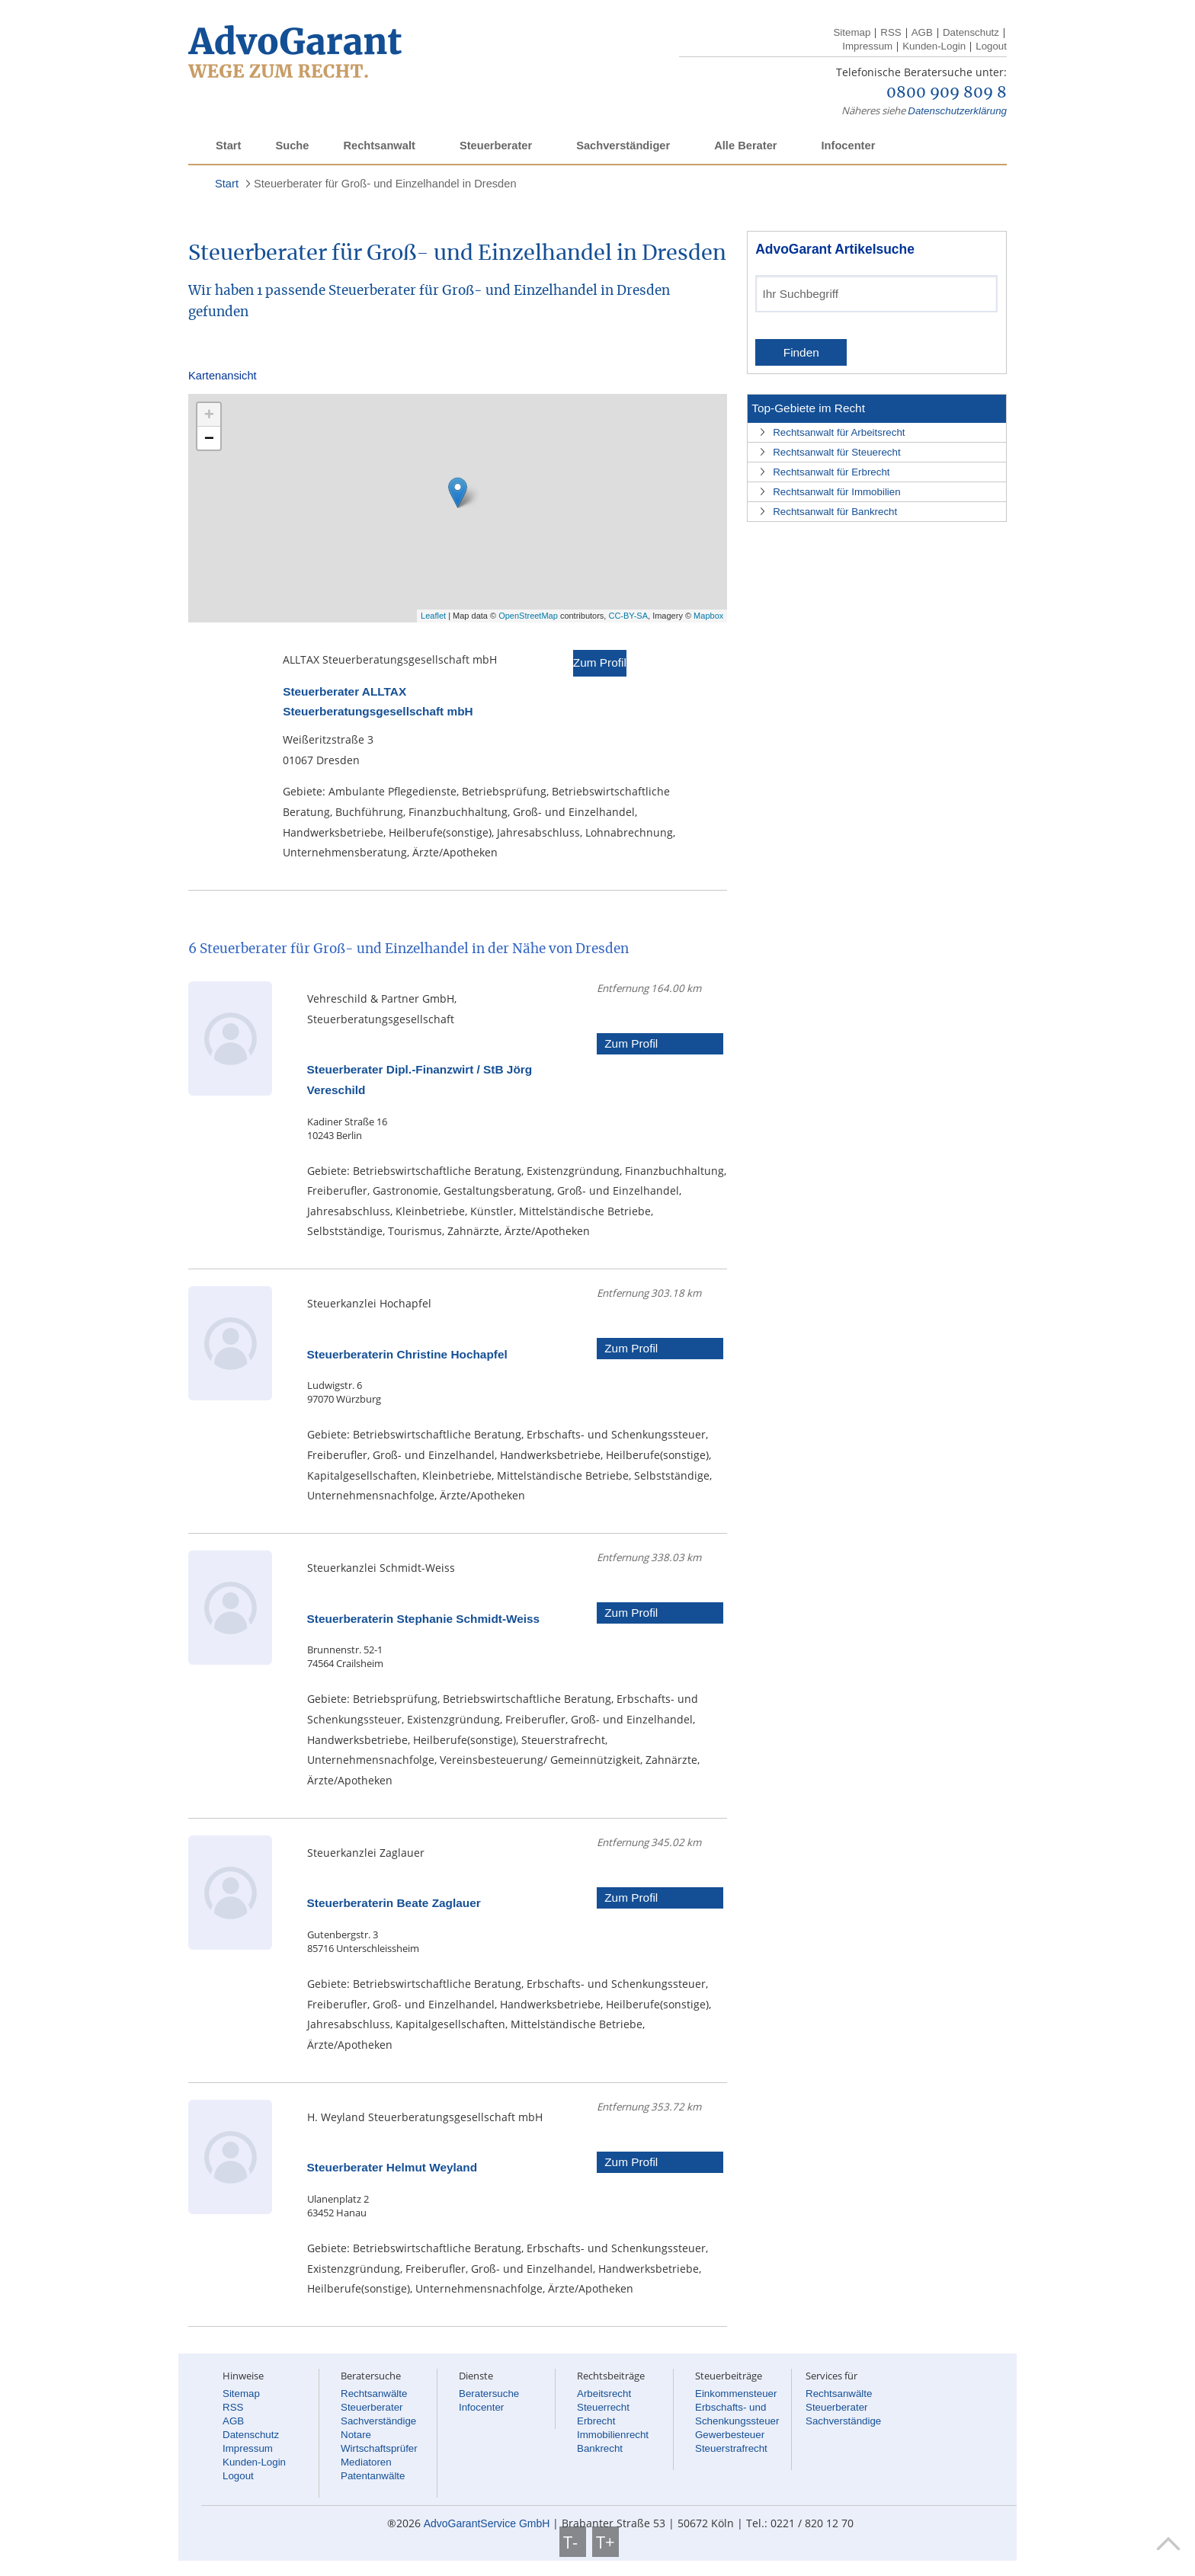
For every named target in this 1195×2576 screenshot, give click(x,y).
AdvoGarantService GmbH (487, 2523)
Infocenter (848, 145)
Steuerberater (496, 145)
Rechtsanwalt (379, 145)
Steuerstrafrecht (731, 2448)
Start (228, 145)
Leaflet (433, 615)
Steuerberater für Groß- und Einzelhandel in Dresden (385, 184)
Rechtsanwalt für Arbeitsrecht (839, 432)
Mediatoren (366, 2462)
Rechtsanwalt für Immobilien (836, 492)
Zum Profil (599, 662)
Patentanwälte (373, 2476)
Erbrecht (596, 2421)
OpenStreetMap (528, 615)
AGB (922, 32)
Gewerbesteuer (729, 2434)
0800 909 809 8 (946, 93)
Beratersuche (489, 2393)
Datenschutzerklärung (957, 111)
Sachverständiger (623, 145)
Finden (801, 352)
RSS (890, 32)
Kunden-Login (934, 46)
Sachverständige (378, 2421)
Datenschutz (971, 32)
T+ (605, 2541)
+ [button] (209, 414)
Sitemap (851, 32)
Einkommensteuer (736, 2393)
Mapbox (708, 615)
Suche (292, 145)
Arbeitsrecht (604, 2393)
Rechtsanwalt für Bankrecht (835, 511)
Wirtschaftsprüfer (379, 2448)
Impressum (867, 46)
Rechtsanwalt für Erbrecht (831, 472)
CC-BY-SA (628, 615)
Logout (991, 46)
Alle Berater (745, 145)
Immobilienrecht (613, 2434)
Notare (356, 2434)
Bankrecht (600, 2448)
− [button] (209, 437)
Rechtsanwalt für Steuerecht (836, 452)
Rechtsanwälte (374, 2393)
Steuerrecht (603, 2407)
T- (572, 2541)
